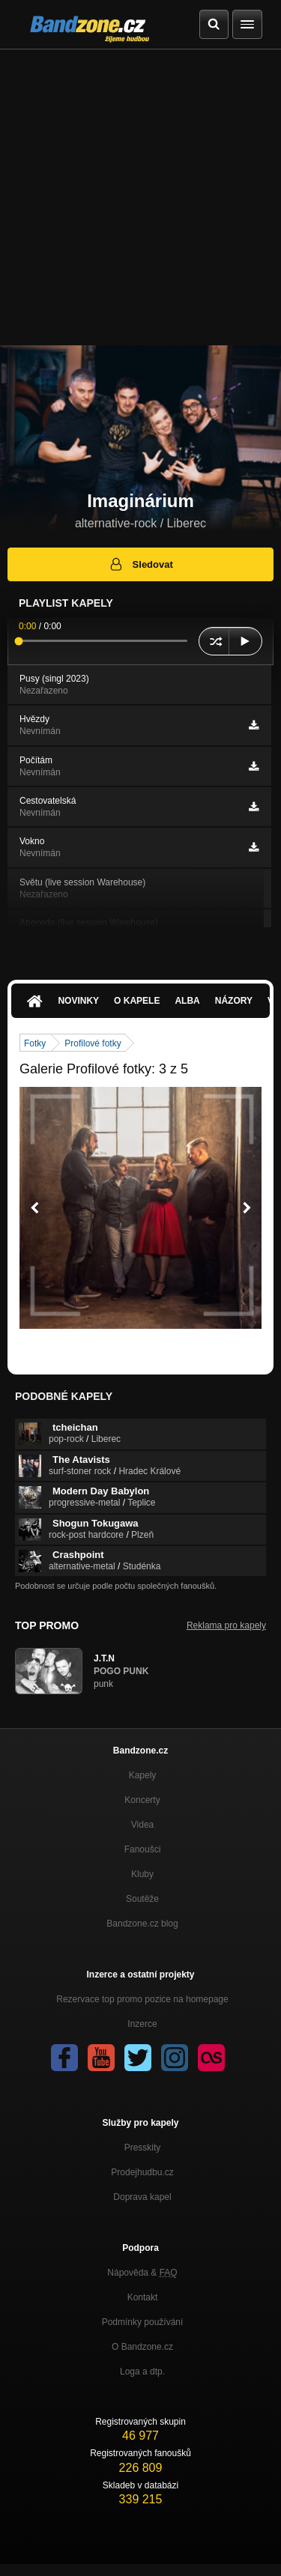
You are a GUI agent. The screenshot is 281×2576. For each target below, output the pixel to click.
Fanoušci (142, 1849)
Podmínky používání (143, 2322)
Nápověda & (142, 2272)
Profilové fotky (92, 1043)
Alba (187, 1000)
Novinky (78, 1000)
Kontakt (142, 2297)
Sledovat (140, 564)
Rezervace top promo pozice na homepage (142, 1999)
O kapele (137, 1000)
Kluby (142, 1874)
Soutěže (142, 1899)
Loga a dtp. (142, 2371)
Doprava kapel (142, 2197)
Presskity (142, 2147)
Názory (234, 1000)
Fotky (35, 1043)
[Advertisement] (140, 197)
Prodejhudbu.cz (142, 2172)
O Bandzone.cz (142, 2347)
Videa (142, 1824)
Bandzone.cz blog (142, 1923)
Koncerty (142, 1800)
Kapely (143, 1775)
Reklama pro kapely (226, 1625)
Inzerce (142, 2024)
